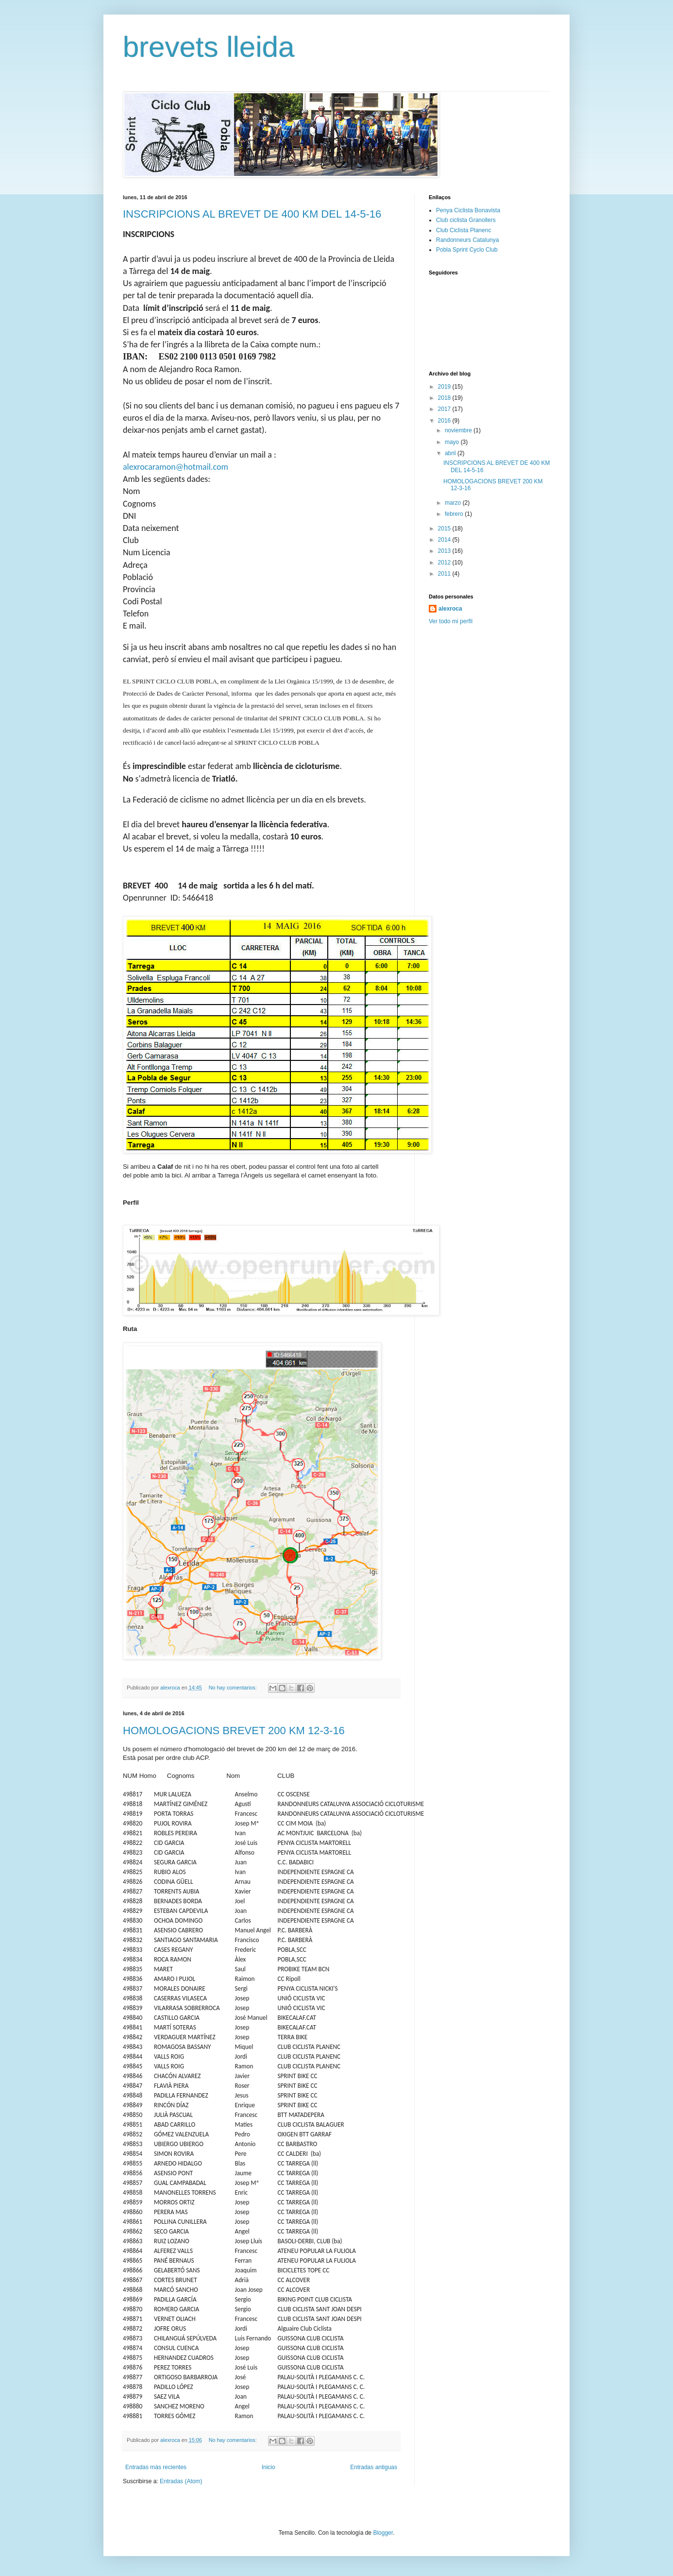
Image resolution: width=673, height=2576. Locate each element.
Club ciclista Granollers (466, 220)
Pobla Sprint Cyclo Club (467, 249)
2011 (445, 573)
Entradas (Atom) (181, 2481)
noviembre (459, 430)
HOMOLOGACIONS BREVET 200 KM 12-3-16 (234, 1730)
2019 (445, 386)
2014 (445, 539)
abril (451, 453)
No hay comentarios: (233, 1687)
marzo (454, 502)
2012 (445, 562)
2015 (445, 528)
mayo (453, 442)
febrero (455, 514)
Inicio (268, 2467)
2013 (445, 550)
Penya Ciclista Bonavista (468, 210)
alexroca (450, 608)
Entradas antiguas (373, 2467)
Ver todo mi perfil (450, 621)
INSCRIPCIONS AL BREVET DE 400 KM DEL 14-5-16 (252, 214)
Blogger (383, 2532)
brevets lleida (209, 47)
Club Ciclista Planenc (463, 230)
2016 (445, 420)
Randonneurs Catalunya (467, 240)
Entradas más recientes (155, 2467)
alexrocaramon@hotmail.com (175, 466)
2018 (445, 397)
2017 (445, 409)
